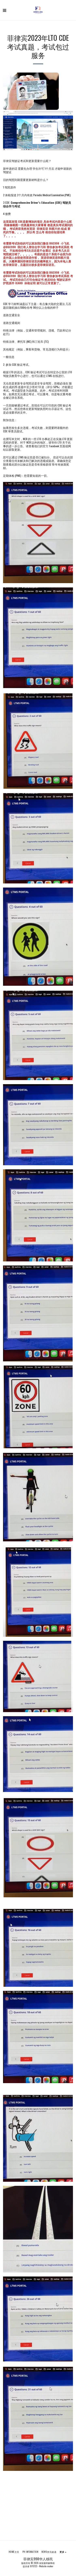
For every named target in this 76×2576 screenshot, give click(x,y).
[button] (4, 10)
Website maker (46, 2566)
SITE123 (33, 2566)
